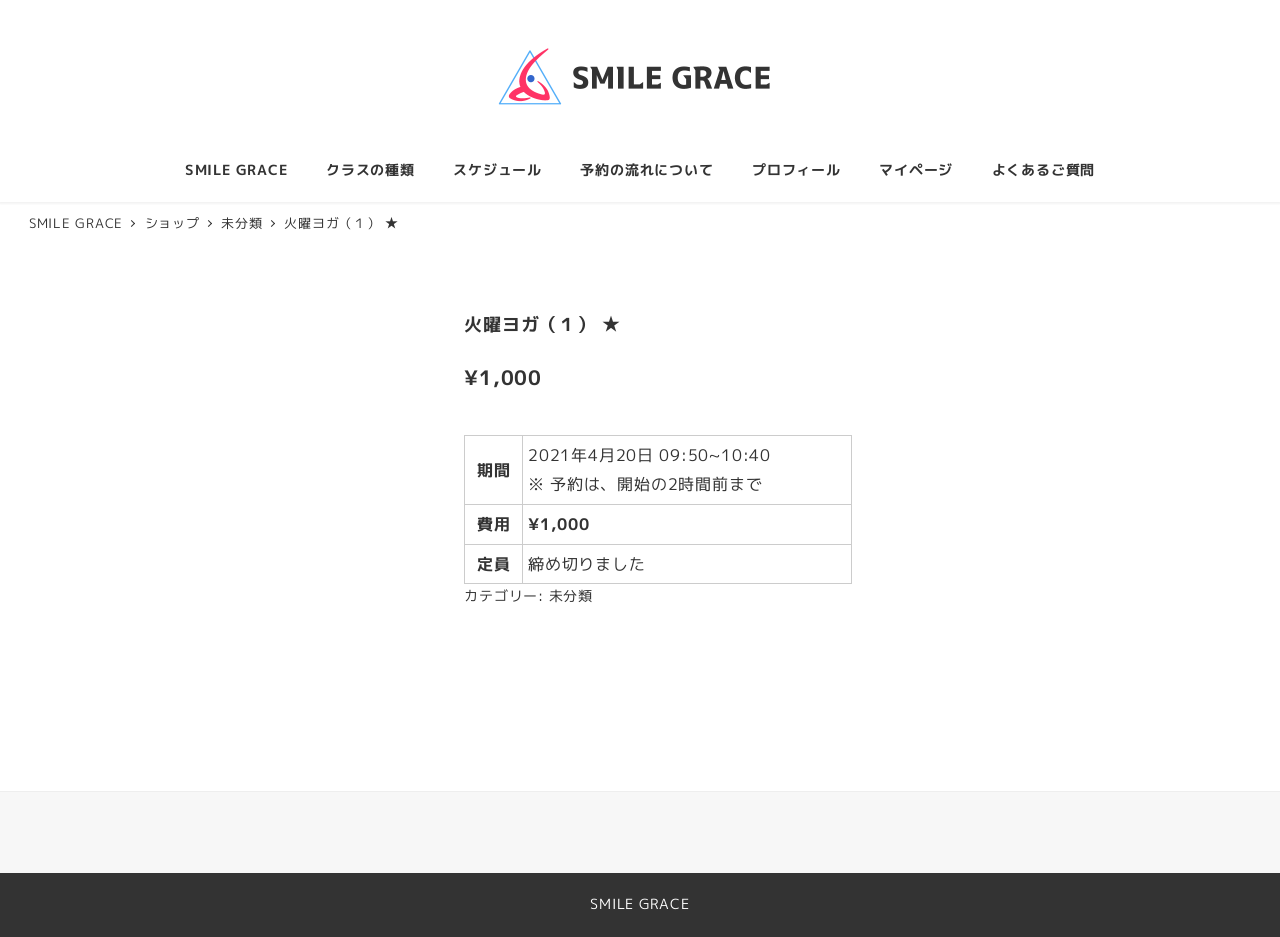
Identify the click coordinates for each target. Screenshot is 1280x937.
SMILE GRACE (640, 904)
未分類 (571, 596)
